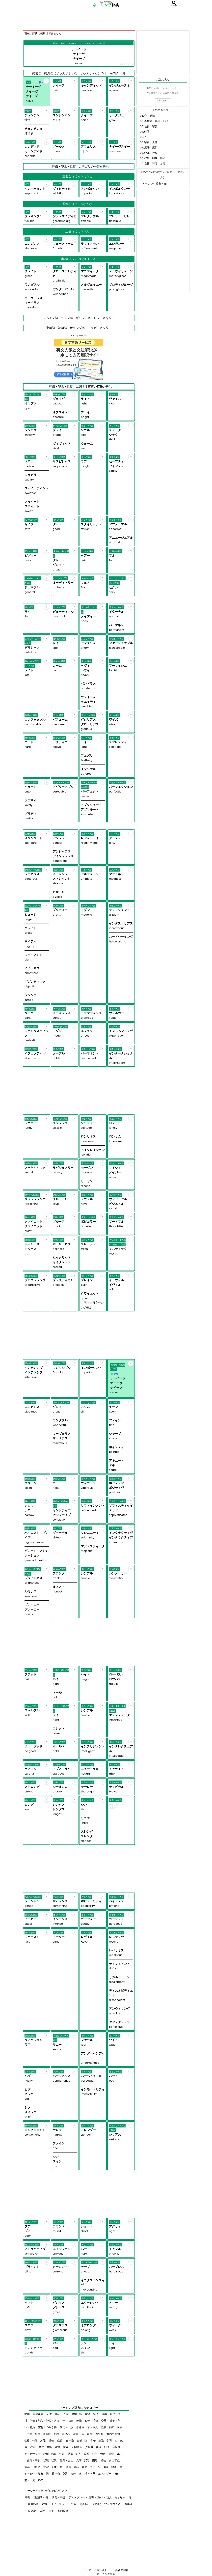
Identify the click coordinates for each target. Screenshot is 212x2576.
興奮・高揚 (59, 2497)
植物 (103, 2460)
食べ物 (70, 2440)
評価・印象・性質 (54, 2453)
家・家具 (93, 2427)
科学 (41, 2480)
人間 (66, 2414)
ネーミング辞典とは (154, 183)
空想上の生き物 (47, 2427)
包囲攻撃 (63, 2510)
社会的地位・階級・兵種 (45, 2420)
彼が (42, 2510)
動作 (27, 2414)
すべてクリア (163, 100)
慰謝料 (84, 2504)
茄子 (51, 2510)
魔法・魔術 (45, 2447)
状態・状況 (50, 2460)
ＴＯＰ (87, 2570)
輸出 (27, 2497)
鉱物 (51, 2440)
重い (100, 2497)
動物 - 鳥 (77, 2414)
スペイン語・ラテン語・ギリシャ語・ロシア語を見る (79, 318)
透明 (91, 2497)
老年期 (128, 2504)
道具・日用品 (32, 2467)
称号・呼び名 (62, 2433)
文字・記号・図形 (87, 2460)
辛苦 (74, 2504)
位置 (60, 2440)
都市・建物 (75, 2420)
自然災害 (38, 2414)
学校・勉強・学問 (101, 2440)
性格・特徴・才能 (35, 2440)
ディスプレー (77, 2497)
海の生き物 (113, 2433)
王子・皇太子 (59, 2504)
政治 (33, 2447)
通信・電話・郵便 (76, 2467)
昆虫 (119, 2453)
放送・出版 (67, 2427)
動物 (88, 2420)
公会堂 (32, 2510)
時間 (76, 2433)
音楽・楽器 (100, 2420)
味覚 (111, 2453)
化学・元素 (99, 2453)
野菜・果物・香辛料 (39, 2433)
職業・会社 (67, 2460)
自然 (104, 2414)
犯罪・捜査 (62, 2447)
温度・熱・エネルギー (98, 2473)
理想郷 (38, 2497)
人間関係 (77, 2447)
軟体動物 (33, 2504)
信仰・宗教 (34, 2460)
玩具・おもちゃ (116, 2497)
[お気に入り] (46, 81)
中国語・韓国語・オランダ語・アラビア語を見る (79, 328)
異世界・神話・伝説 (97, 2447)
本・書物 (87, 2433)
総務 (45, 2504)
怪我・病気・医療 (111, 2427)
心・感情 (149, 115)
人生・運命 (53, 2414)
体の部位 (114, 2460)
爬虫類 (99, 2433)
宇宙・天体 (50, 2467)
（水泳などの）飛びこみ (106, 2504)
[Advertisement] (106, 19)
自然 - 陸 (82, 2440)
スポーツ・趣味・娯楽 (103, 2467)
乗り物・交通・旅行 (64, 2473)
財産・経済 (92, 2414)
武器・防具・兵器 (78, 2453)
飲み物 (80, 2427)
